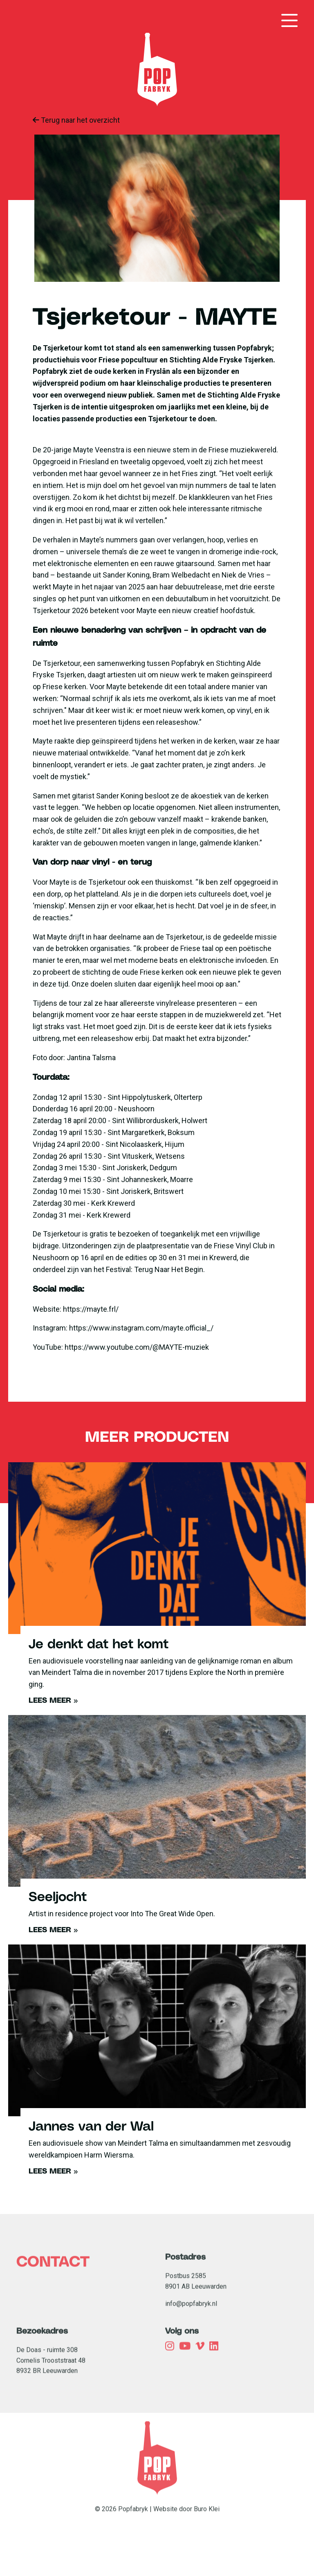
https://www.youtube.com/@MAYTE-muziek (137, 1347)
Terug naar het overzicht (76, 120)
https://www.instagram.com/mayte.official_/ (141, 1328)
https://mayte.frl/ (91, 1309)
